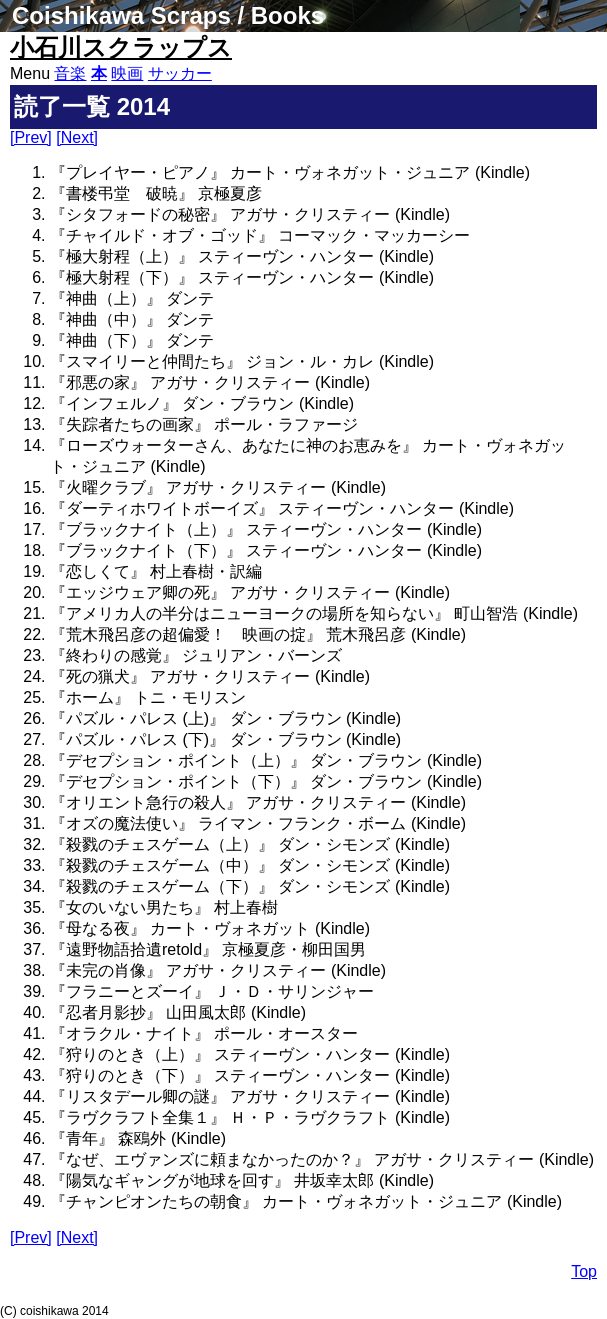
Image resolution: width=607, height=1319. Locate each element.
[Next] (77, 137)
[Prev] (31, 137)
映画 (127, 73)
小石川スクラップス (121, 47)
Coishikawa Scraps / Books (168, 15)
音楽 (70, 73)
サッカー (180, 73)
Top (584, 1271)
